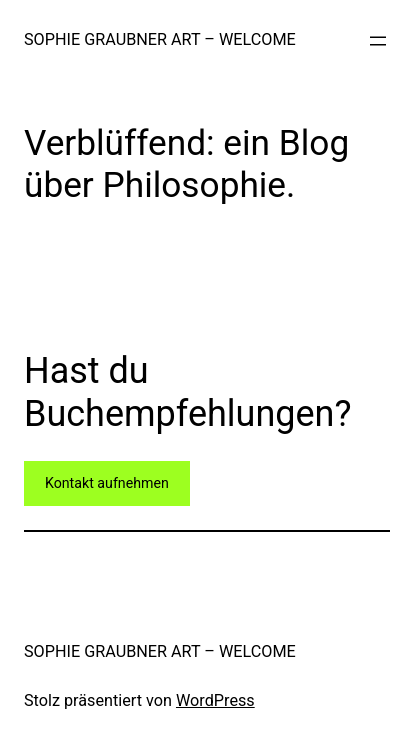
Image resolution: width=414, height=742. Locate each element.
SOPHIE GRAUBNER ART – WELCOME (160, 39)
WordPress (215, 700)
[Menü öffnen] (378, 41)
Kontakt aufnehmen (107, 483)
